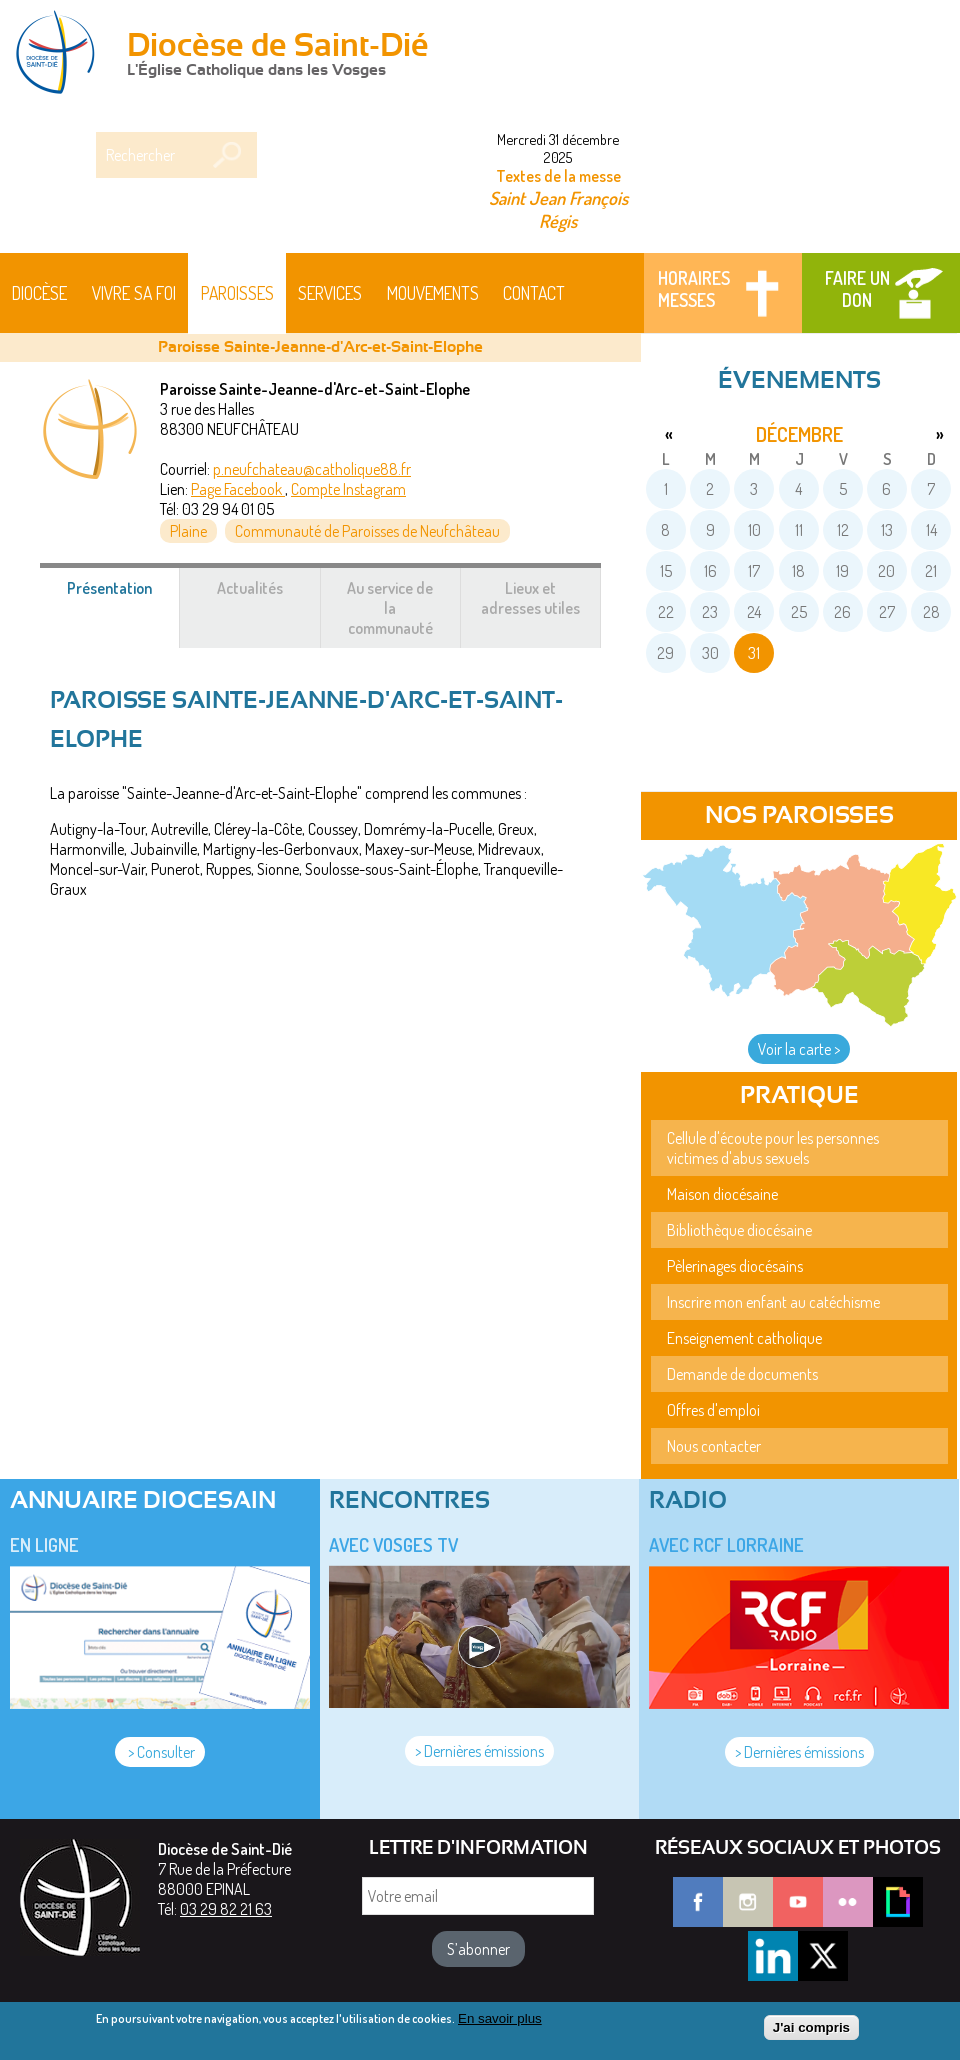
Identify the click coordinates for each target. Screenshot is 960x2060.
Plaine (188, 531)
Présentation (123, 598)
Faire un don (857, 289)
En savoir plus (500, 2023)
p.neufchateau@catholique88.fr (312, 469)
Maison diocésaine (722, 1194)
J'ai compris (811, 2032)
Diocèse (39, 293)
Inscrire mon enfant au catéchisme (773, 1302)
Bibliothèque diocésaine (739, 1230)
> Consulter (160, 1752)
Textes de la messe (558, 176)
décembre (799, 434)
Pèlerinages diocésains (735, 1266)
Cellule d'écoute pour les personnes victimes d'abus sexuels (773, 1148)
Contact (534, 293)
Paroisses (237, 293)
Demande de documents (742, 1374)
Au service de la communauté (390, 608)
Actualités (250, 588)
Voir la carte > (799, 1049)
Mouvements (433, 293)
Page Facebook (238, 489)
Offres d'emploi (713, 1410)
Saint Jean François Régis (558, 209)
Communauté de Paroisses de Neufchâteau (367, 531)
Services (330, 293)
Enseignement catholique (744, 1338)
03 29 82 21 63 (226, 1909)
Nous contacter (714, 1446)
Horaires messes (694, 289)
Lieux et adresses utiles (530, 598)
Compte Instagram (348, 489)
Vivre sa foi (134, 293)
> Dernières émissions (479, 1751)
